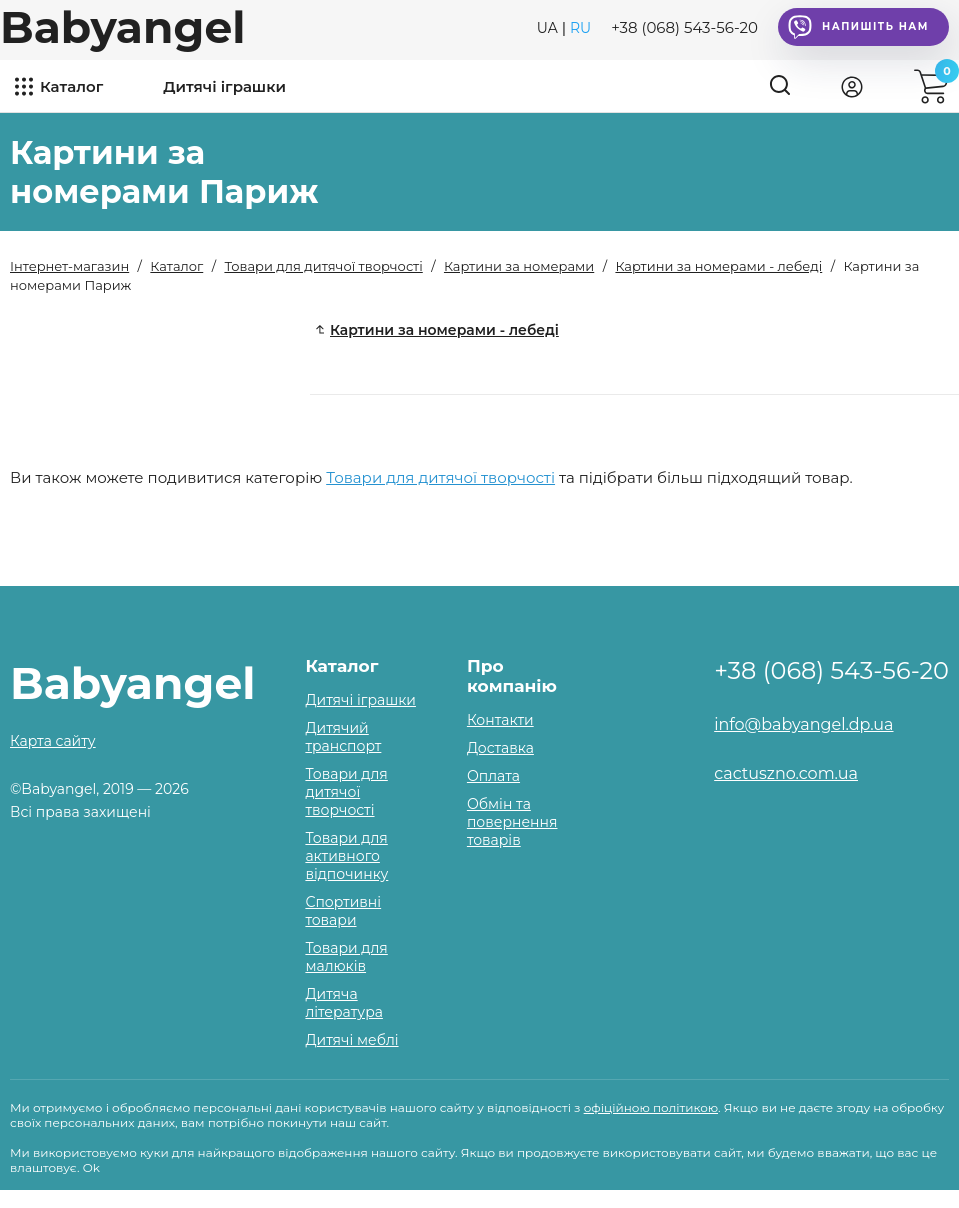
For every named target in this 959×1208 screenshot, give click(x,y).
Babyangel (122, 27)
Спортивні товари (343, 911)
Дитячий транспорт (343, 737)
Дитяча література (343, 1003)
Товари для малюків (346, 957)
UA (547, 28)
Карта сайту (53, 741)
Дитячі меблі (351, 1040)
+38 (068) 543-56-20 (684, 27)
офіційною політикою (651, 1107)
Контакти (500, 720)
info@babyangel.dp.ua (803, 724)
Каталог (71, 86)
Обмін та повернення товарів (512, 822)
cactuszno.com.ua (786, 773)
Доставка (500, 748)
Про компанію (512, 676)
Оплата (493, 776)
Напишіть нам (858, 27)
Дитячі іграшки (224, 86)
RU (580, 28)
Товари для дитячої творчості (440, 477)
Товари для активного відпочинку (346, 856)
